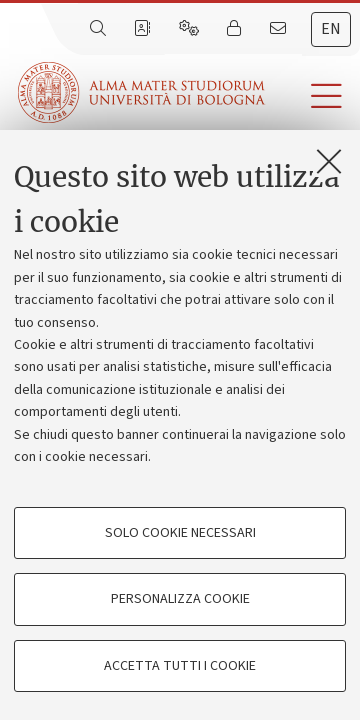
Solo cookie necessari (180, 533)
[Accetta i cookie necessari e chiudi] (329, 161)
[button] (312, 96)
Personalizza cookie (180, 599)
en (331, 29)
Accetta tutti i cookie (180, 666)
